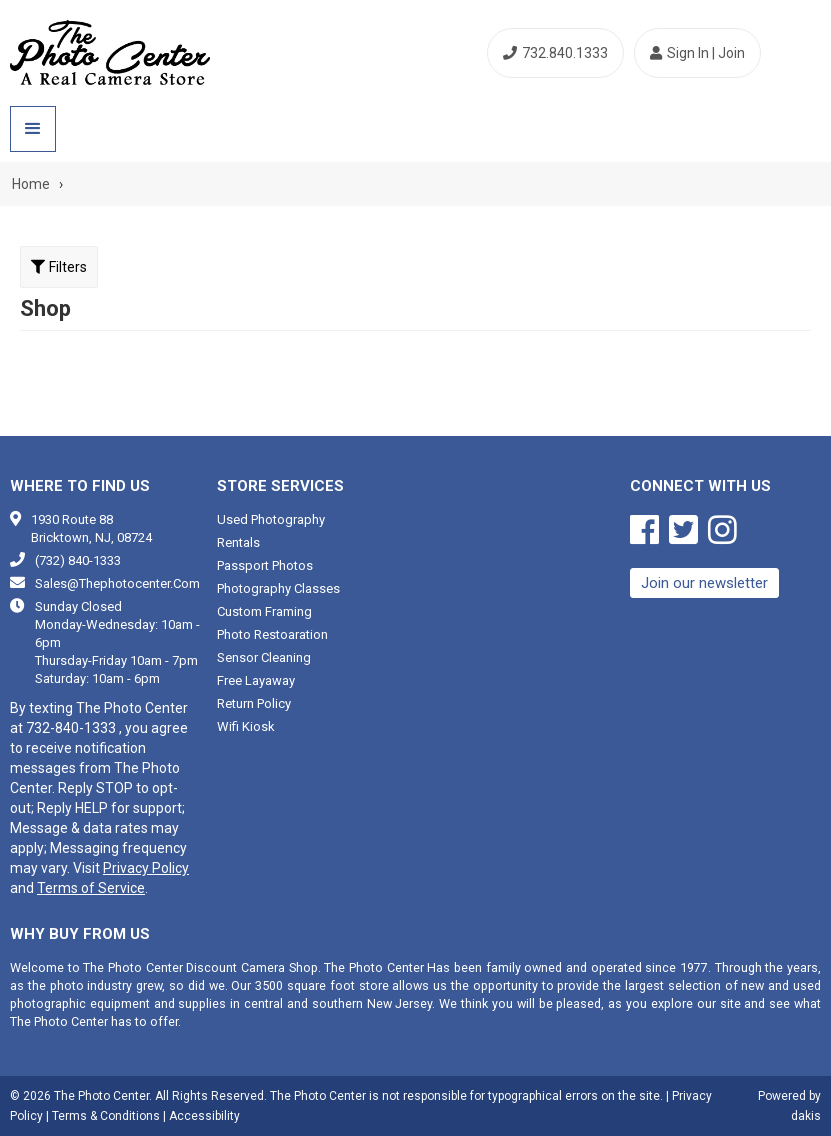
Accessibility (204, 1116)
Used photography (271, 519)
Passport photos (265, 565)
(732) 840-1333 (78, 560)
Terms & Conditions (106, 1116)
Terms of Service (91, 888)
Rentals (238, 542)
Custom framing (264, 611)
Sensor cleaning (264, 657)
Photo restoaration (272, 634)
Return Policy (254, 703)
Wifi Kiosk (246, 726)
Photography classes (278, 588)
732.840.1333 (555, 53)
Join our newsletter (704, 583)
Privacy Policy (146, 868)
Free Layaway (256, 680)
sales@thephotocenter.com (117, 583)
